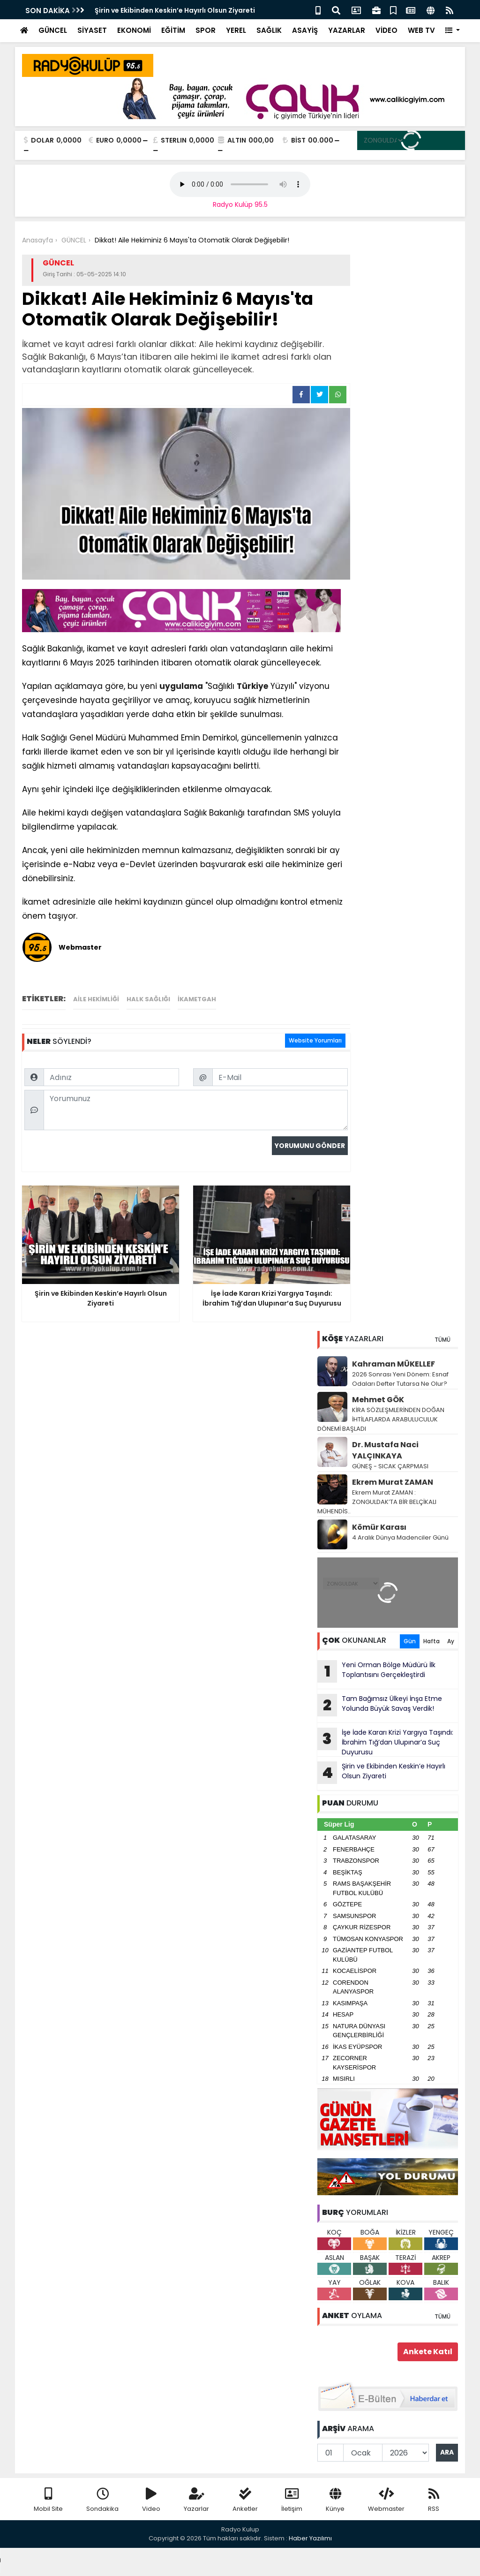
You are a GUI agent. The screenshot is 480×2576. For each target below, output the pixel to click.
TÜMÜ (442, 1340)
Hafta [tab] (431, 1641)
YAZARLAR (346, 30)
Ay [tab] (450, 1641)
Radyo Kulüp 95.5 (240, 204)
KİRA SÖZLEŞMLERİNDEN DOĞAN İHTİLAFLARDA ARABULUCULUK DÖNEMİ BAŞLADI (380, 1419)
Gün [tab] (410, 1641)
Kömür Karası (379, 1527)
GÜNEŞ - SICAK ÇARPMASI (390, 1466)
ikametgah (197, 999)
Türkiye (252, 686)
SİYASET (92, 30)
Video (151, 2500)
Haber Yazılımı (310, 2538)
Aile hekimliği (96, 999)
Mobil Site (48, 2500)
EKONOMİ (134, 30)
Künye (335, 2500)
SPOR (205, 30)
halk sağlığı (148, 999)
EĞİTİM (173, 30)
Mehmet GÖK (378, 1399)
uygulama (181, 686)
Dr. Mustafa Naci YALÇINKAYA (385, 1450)
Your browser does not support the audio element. (240, 184)
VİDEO (386, 30)
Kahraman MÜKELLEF (393, 1364)
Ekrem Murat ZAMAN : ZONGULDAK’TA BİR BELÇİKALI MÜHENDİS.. (376, 1502)
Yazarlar (196, 2500)
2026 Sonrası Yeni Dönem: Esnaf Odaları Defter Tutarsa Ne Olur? (400, 1379)
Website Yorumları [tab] (315, 1040)
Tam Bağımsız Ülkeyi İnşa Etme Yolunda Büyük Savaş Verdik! (379, 1705)
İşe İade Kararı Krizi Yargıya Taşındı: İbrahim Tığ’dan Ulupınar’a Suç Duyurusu (385, 1742)
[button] (452, 31)
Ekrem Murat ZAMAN (392, 1482)
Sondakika (102, 2500)
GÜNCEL (52, 30)
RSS (433, 2500)
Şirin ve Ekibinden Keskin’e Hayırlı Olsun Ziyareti (175, 10)
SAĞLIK (269, 30)
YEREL (236, 30)
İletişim (291, 2500)
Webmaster (386, 2500)
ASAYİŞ (305, 30)
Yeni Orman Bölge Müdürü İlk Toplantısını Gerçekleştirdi (376, 1671)
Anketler (245, 2500)
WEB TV (421, 30)
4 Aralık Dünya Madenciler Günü (400, 1537)
